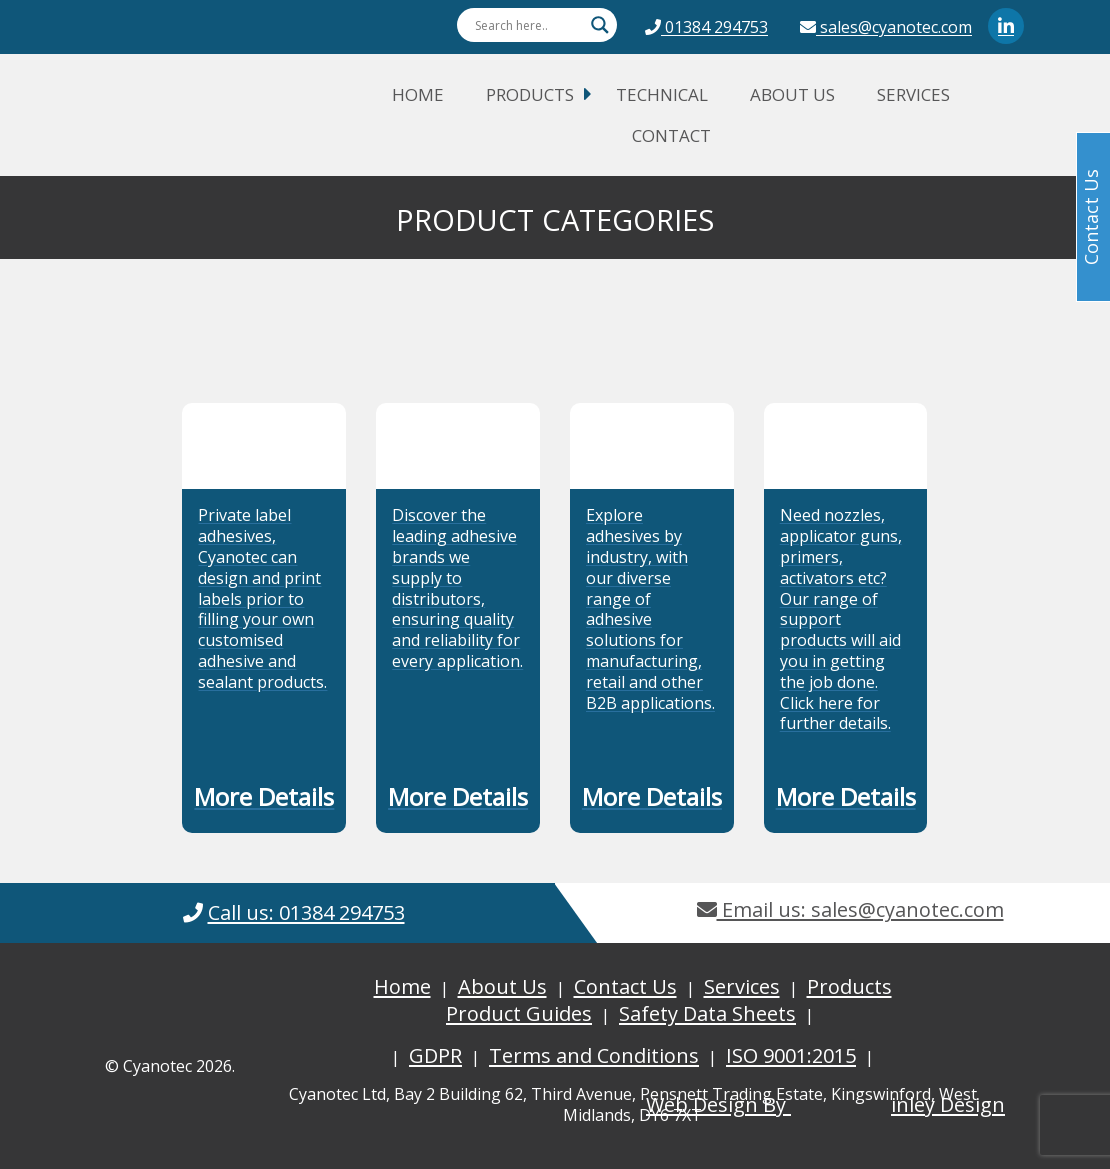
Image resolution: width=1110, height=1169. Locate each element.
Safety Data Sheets (707, 1013)
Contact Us (625, 986)
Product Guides (519, 1013)
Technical (662, 94)
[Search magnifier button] (600, 25)
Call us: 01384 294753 (306, 912)
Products (530, 94)
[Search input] (528, 25)
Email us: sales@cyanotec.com (850, 909)
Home (418, 94)
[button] (264, 801)
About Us (792, 94)
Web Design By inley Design (825, 1104)
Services (913, 94)
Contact (671, 135)
